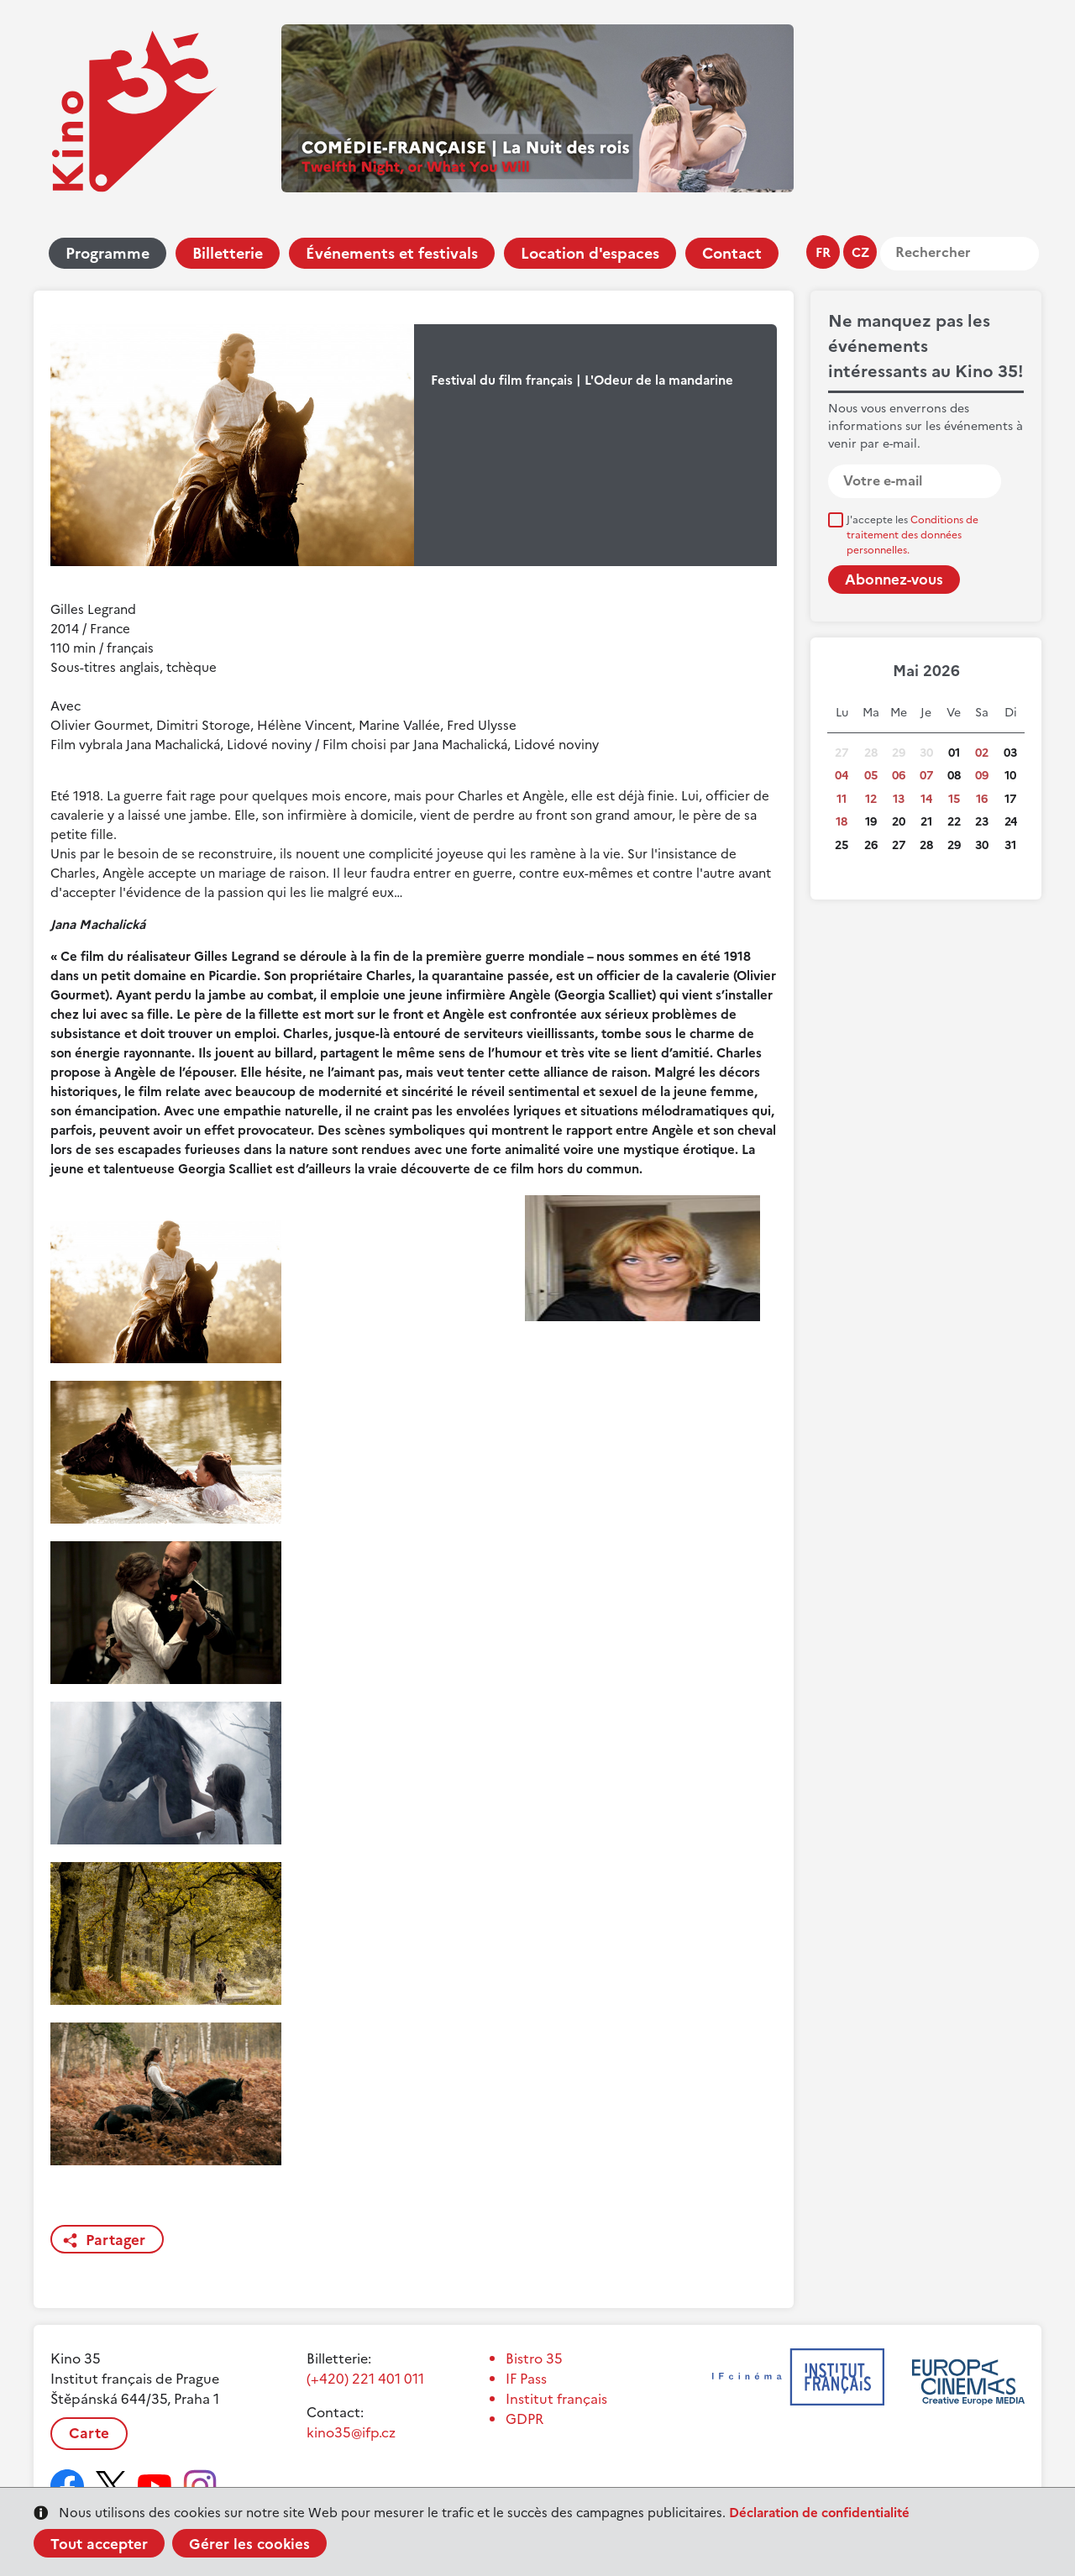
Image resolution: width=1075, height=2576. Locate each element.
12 (871, 799)
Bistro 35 (534, 2358)
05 (871, 775)
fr (823, 252)
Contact (732, 253)
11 (841, 799)
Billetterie (227, 253)
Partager (115, 2240)
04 (841, 775)
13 (899, 799)
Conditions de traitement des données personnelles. (912, 535)
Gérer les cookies (249, 2544)
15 (954, 799)
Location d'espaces (590, 253)
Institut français (556, 2399)
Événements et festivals (392, 253)
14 (926, 799)
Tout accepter (99, 2544)
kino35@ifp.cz (351, 2432)
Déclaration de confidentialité (819, 2512)
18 (841, 822)
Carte (89, 2433)
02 (981, 753)
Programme (107, 253)
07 (926, 775)
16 (982, 799)
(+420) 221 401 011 (365, 2379)
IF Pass (526, 2379)
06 (898, 775)
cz (860, 252)
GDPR (524, 2419)
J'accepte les (912, 535)
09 (981, 775)
